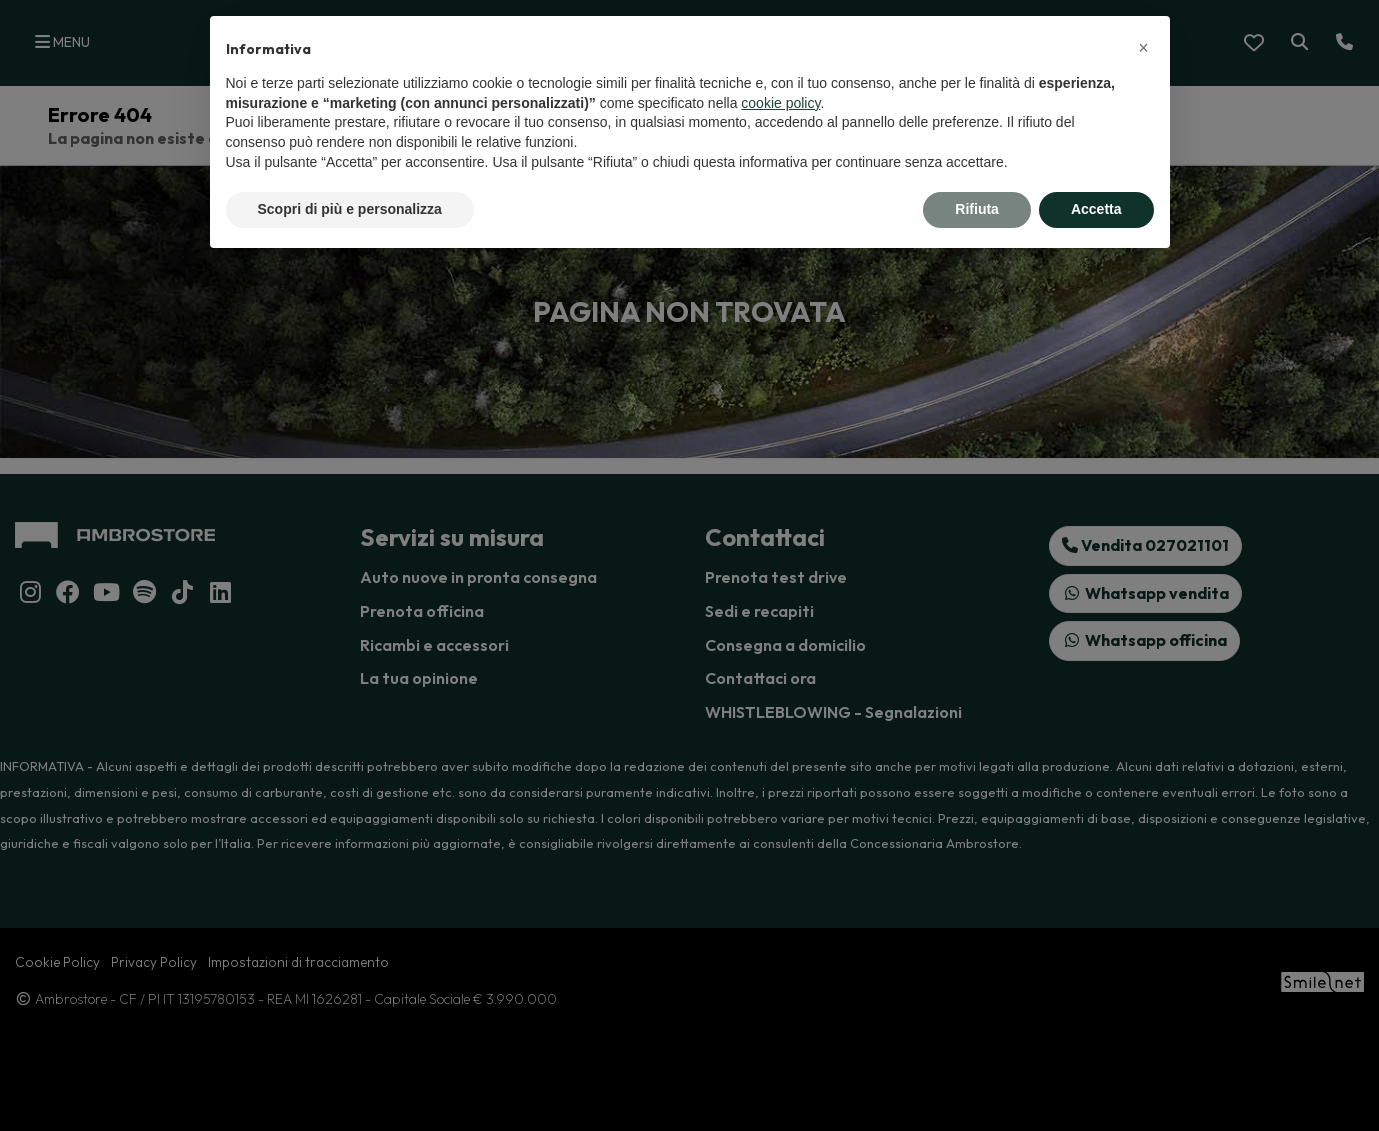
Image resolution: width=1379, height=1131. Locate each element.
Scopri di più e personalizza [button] (350, 209)
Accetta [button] (1096, 209)
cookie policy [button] (780, 103)
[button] (1144, 48)
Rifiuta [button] (977, 209)
